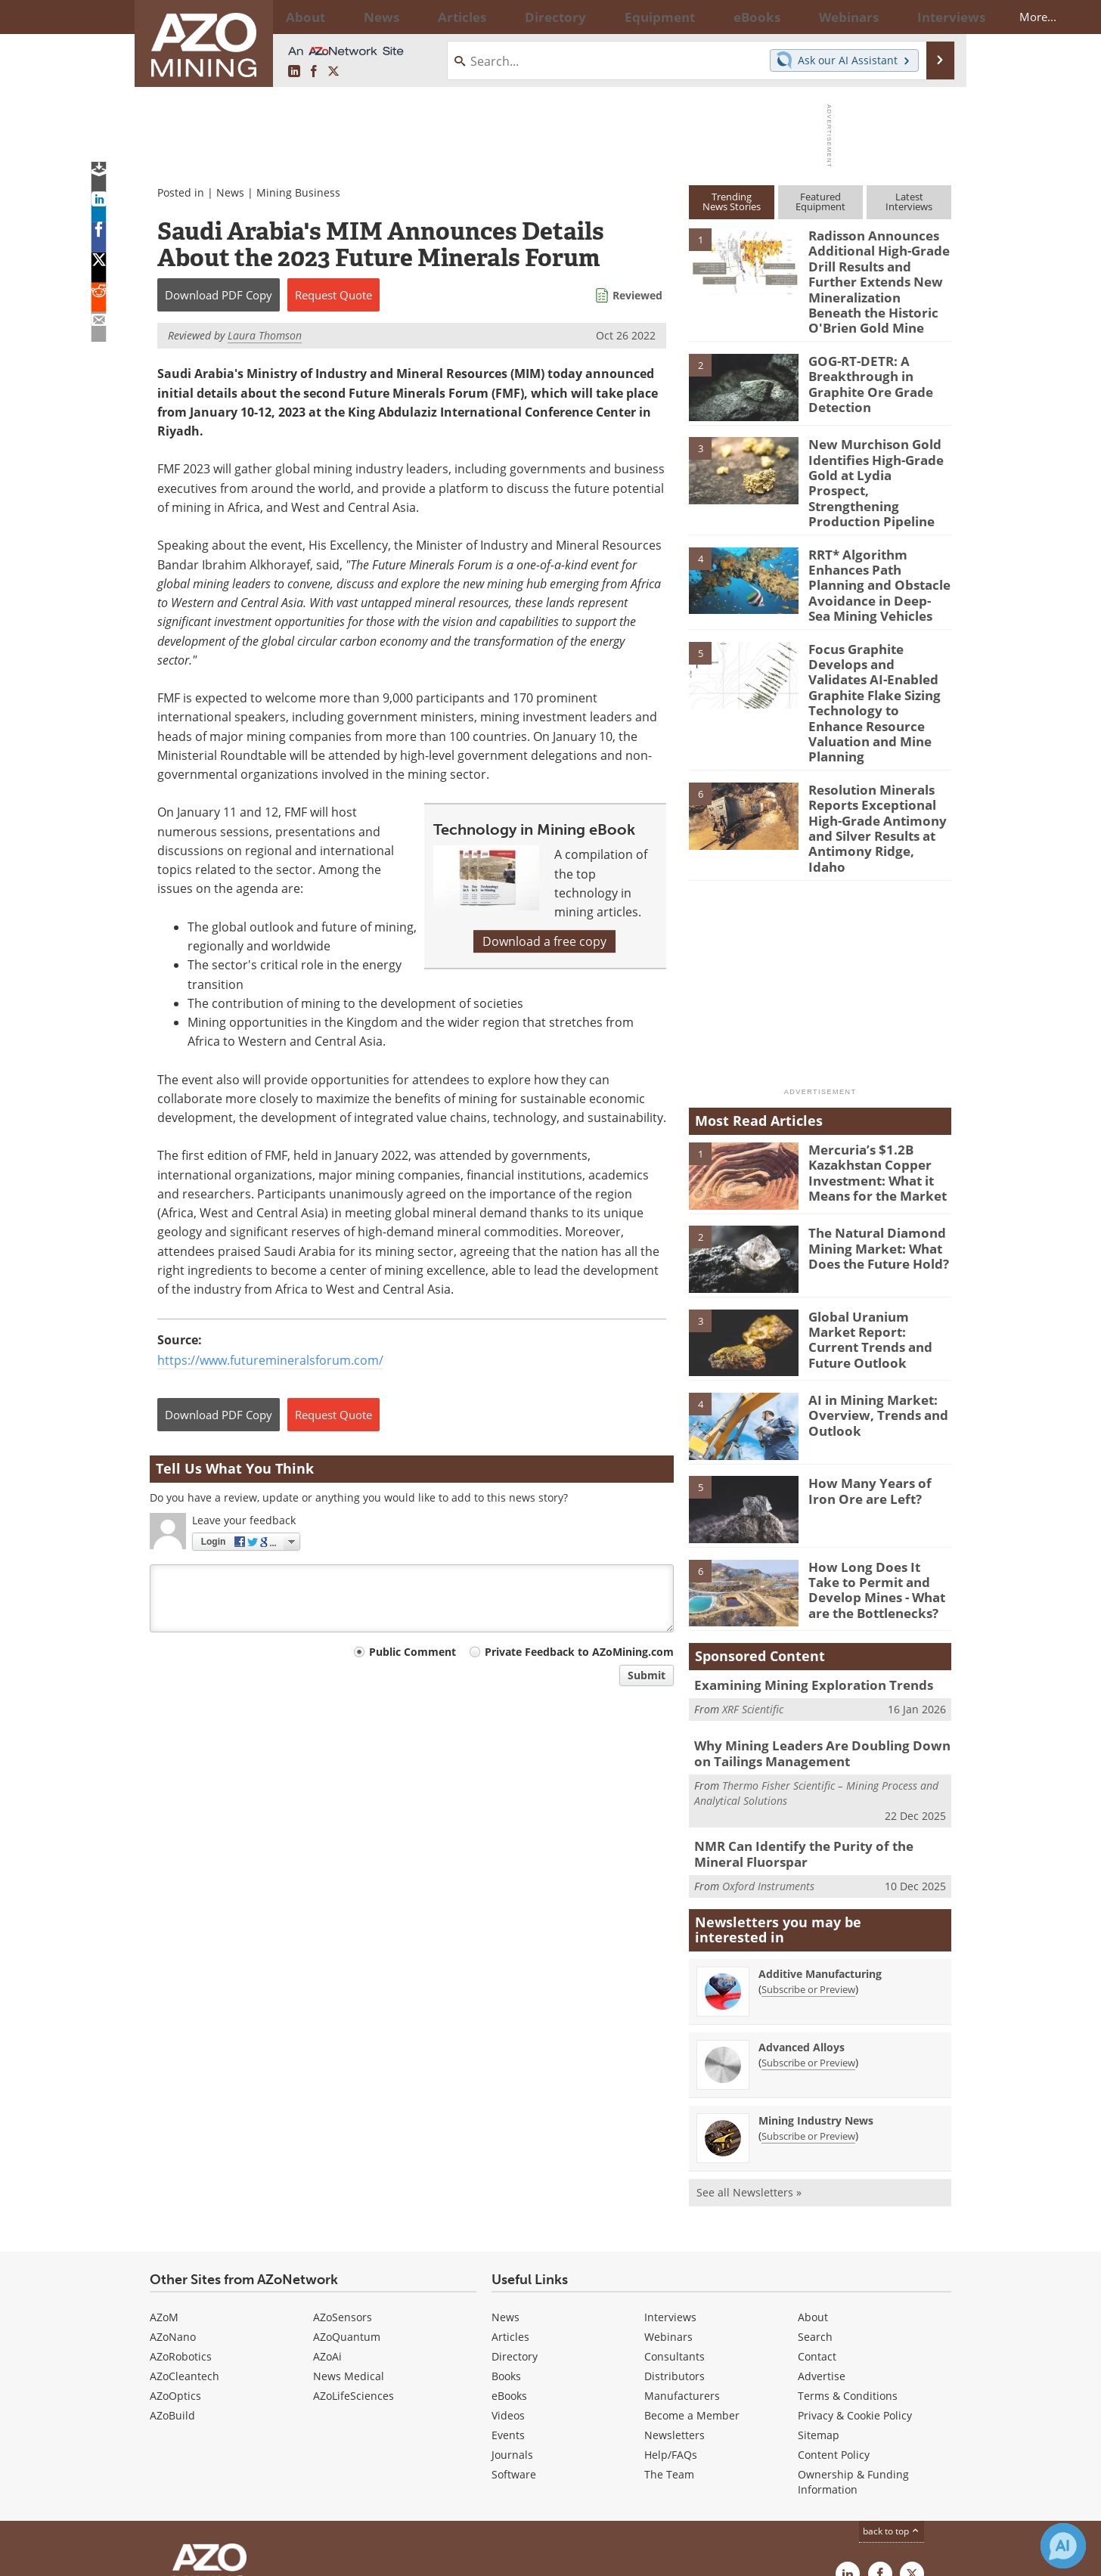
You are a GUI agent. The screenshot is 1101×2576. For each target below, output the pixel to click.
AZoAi (327, 2237)
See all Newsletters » (749, 2073)
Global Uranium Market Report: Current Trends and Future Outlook (876, 1217)
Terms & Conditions (848, 2276)
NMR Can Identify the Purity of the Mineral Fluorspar (817, 1736)
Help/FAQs (670, 2335)
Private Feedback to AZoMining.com (579, 1651)
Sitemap (818, 2315)
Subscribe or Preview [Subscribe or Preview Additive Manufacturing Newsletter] (808, 1870)
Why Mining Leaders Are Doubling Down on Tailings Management (817, 1640)
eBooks (509, 2276)
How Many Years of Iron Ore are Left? (875, 1377)
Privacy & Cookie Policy (855, 2296)
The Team (669, 2355)
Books (506, 2256)
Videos (508, 2296)
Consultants (674, 2237)
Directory (509, 16)
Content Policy (834, 2335)
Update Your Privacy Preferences (264, 2557)
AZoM (164, 2197)
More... (931, 16)
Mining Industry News (815, 2001)
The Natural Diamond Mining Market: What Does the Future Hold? (871, 1134)
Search (815, 2217)
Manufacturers (682, 2276)
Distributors (674, 2256)
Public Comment (412, 1651)
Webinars (668, 2217)
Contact (817, 2237)
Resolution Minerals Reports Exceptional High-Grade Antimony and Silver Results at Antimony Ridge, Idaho (873, 729)
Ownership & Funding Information (853, 2362)
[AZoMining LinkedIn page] (294, 72)
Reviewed (637, 295)
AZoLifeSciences (353, 2276)
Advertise (821, 2256)
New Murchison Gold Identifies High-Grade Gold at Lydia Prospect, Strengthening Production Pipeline (874, 458)
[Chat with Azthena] (1063, 2545)
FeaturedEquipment (820, 201)
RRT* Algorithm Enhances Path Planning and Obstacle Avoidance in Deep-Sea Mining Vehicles (877, 544)
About (813, 2197)
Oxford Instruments (768, 1766)
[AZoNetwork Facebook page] (314, 72)
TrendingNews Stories (731, 201)
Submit (646, 1675)
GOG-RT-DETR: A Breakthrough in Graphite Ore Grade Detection (865, 368)
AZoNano (173, 2217)
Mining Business (298, 192)
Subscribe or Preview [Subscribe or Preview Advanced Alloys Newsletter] (808, 1943)
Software (514, 2355)
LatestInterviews (908, 201)
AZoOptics (175, 2276)
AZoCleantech (184, 2256)
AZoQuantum (346, 2217)
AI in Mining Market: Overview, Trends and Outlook (871, 1301)
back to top (891, 2411)
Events (508, 2315)
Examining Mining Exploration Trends (801, 1571)
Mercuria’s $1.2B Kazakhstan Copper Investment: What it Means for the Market (870, 1058)
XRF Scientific (752, 1595)
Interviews (670, 2197)
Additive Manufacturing (820, 1854)
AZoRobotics (181, 2237)
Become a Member (692, 2296)
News (230, 192)
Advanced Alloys (801, 1927)
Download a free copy (544, 941)
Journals (512, 2335)
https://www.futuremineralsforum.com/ (270, 1360)
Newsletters (674, 2315)
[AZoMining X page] (333, 72)
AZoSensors (342, 2197)
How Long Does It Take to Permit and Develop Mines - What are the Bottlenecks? (879, 1474)
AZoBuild (172, 2296)
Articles (510, 2217)
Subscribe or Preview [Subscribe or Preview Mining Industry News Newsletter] (808, 2016)
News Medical (348, 2256)
